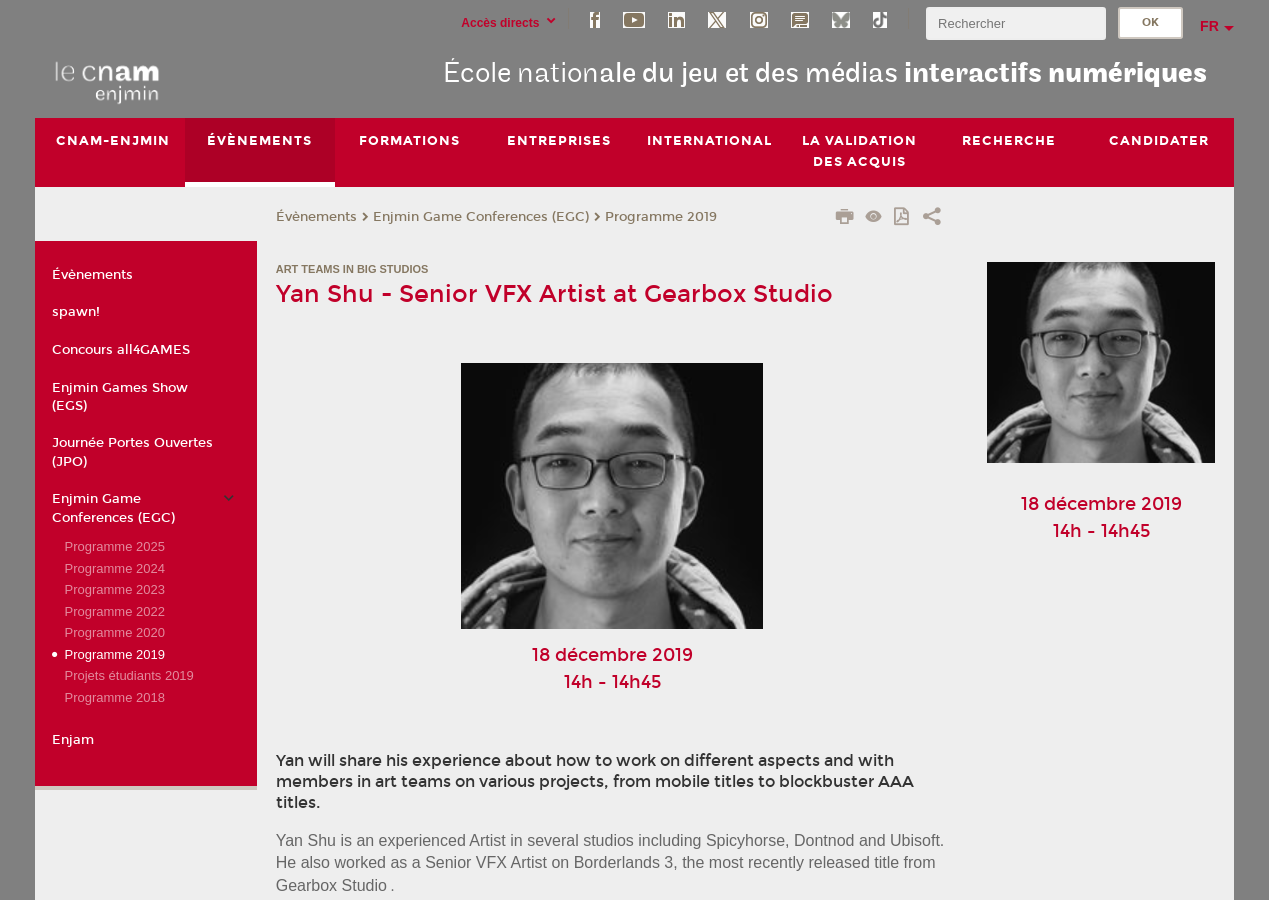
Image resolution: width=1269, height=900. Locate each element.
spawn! (76, 312)
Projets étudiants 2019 (128, 675)
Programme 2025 (114, 546)
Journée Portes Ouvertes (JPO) (132, 452)
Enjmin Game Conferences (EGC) (481, 217)
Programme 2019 (661, 217)
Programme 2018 (114, 697)
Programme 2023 (114, 589)
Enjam (73, 740)
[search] (1016, 23)
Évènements (316, 217)
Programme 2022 (114, 611)
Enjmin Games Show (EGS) (120, 397)
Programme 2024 (114, 568)
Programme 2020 (114, 632)
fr (1209, 26)
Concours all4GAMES (121, 350)
